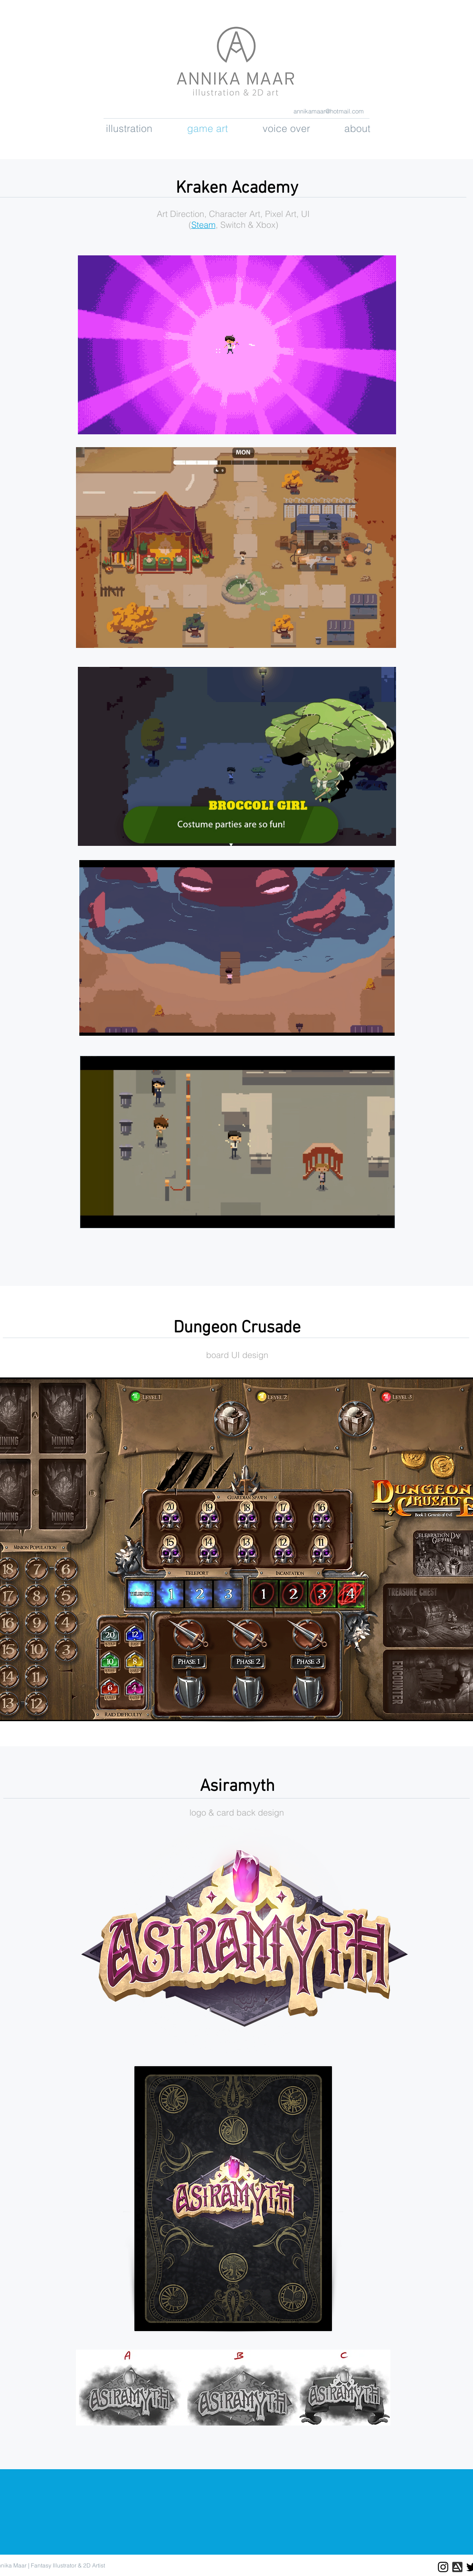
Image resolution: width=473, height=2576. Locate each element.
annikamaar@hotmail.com (328, 111)
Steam (203, 224)
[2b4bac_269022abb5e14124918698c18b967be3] (457, 2567)
